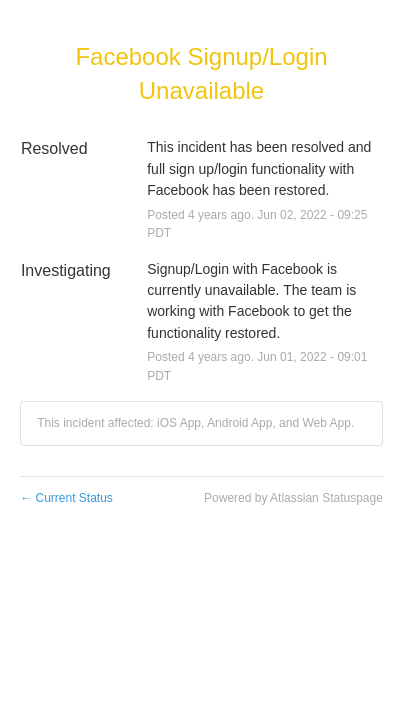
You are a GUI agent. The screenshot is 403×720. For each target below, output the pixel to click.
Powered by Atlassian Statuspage (293, 498)
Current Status (66, 498)
